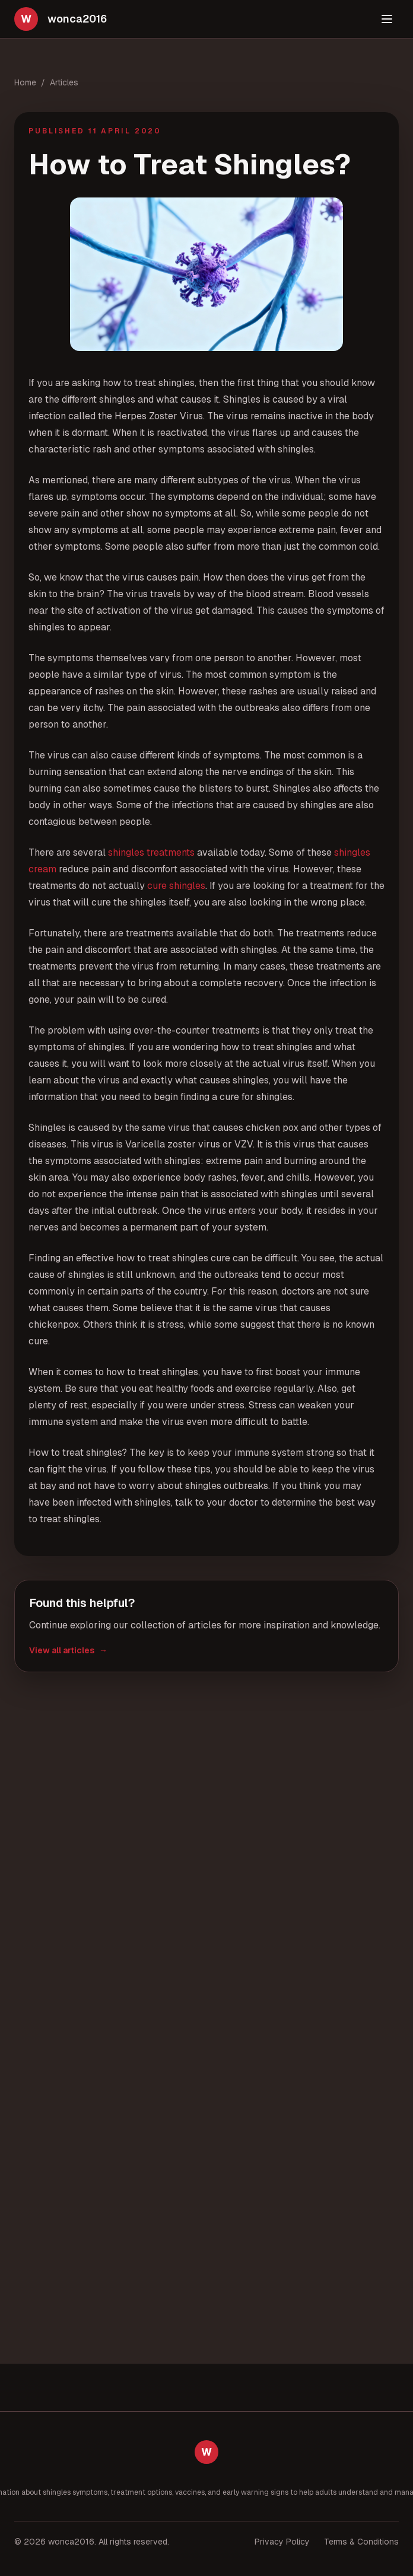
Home (25, 82)
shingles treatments (151, 852)
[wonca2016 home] (60, 19)
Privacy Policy (282, 2541)
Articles (64, 82)
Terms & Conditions (361, 2541)
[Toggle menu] (387, 19)
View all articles (68, 1650)
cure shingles (176, 885)
